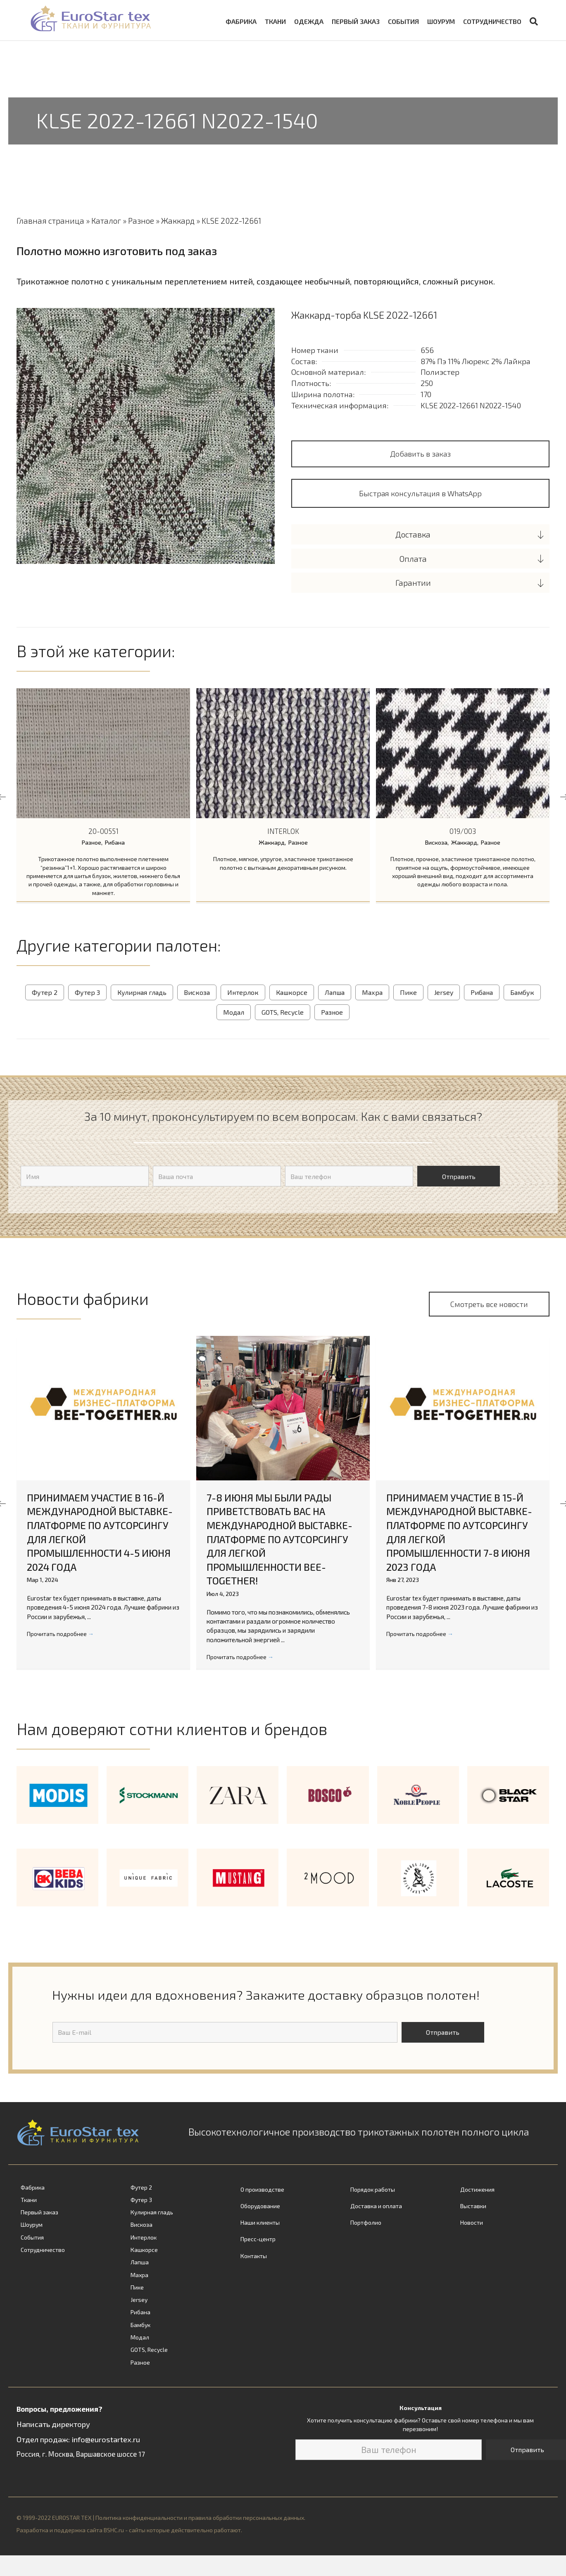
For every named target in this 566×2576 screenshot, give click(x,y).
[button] (420, 493)
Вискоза (436, 842)
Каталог (106, 220)
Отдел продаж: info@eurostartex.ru (78, 2438)
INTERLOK (283, 831)
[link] (63, 2187)
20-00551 (103, 831)
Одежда (308, 21)
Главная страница (50, 220)
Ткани (275, 21)
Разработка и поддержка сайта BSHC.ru (70, 2529)
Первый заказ (356, 21)
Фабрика (241, 21)
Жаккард (178, 220)
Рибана (115, 842)
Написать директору (53, 2423)
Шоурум (441, 21)
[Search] (532, 21)
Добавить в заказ (420, 453)
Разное (141, 220)
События (403, 21)
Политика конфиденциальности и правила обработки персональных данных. (200, 2517)
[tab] (420, 534)
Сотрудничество (492, 21)
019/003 (462, 831)
